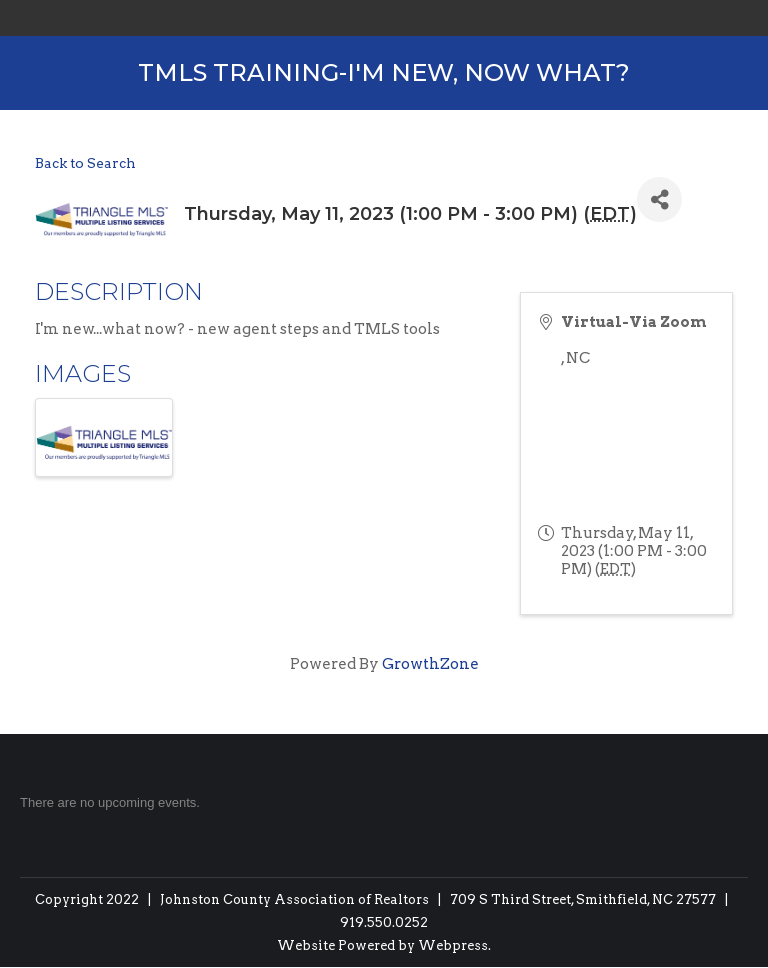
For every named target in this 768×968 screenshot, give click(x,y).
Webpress (453, 945)
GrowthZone (430, 664)
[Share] (659, 199)
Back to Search (85, 163)
